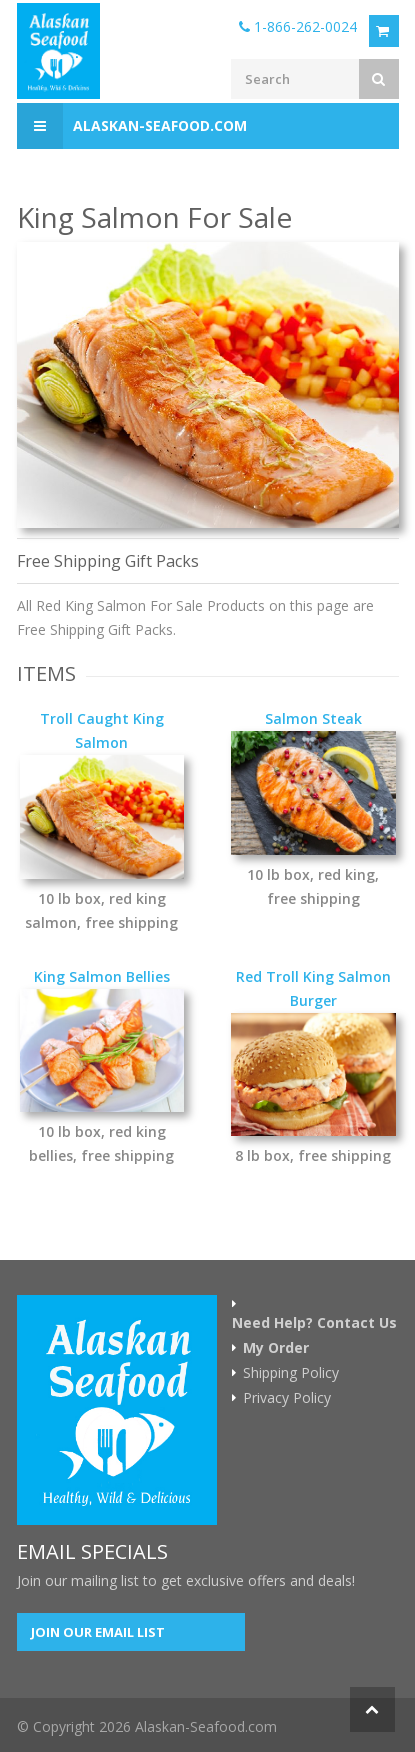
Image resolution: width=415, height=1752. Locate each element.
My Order (276, 1348)
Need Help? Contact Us (314, 1323)
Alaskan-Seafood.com (132, 126)
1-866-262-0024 (298, 26)
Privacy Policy (287, 1398)
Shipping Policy (291, 1373)
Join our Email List (98, 1632)
